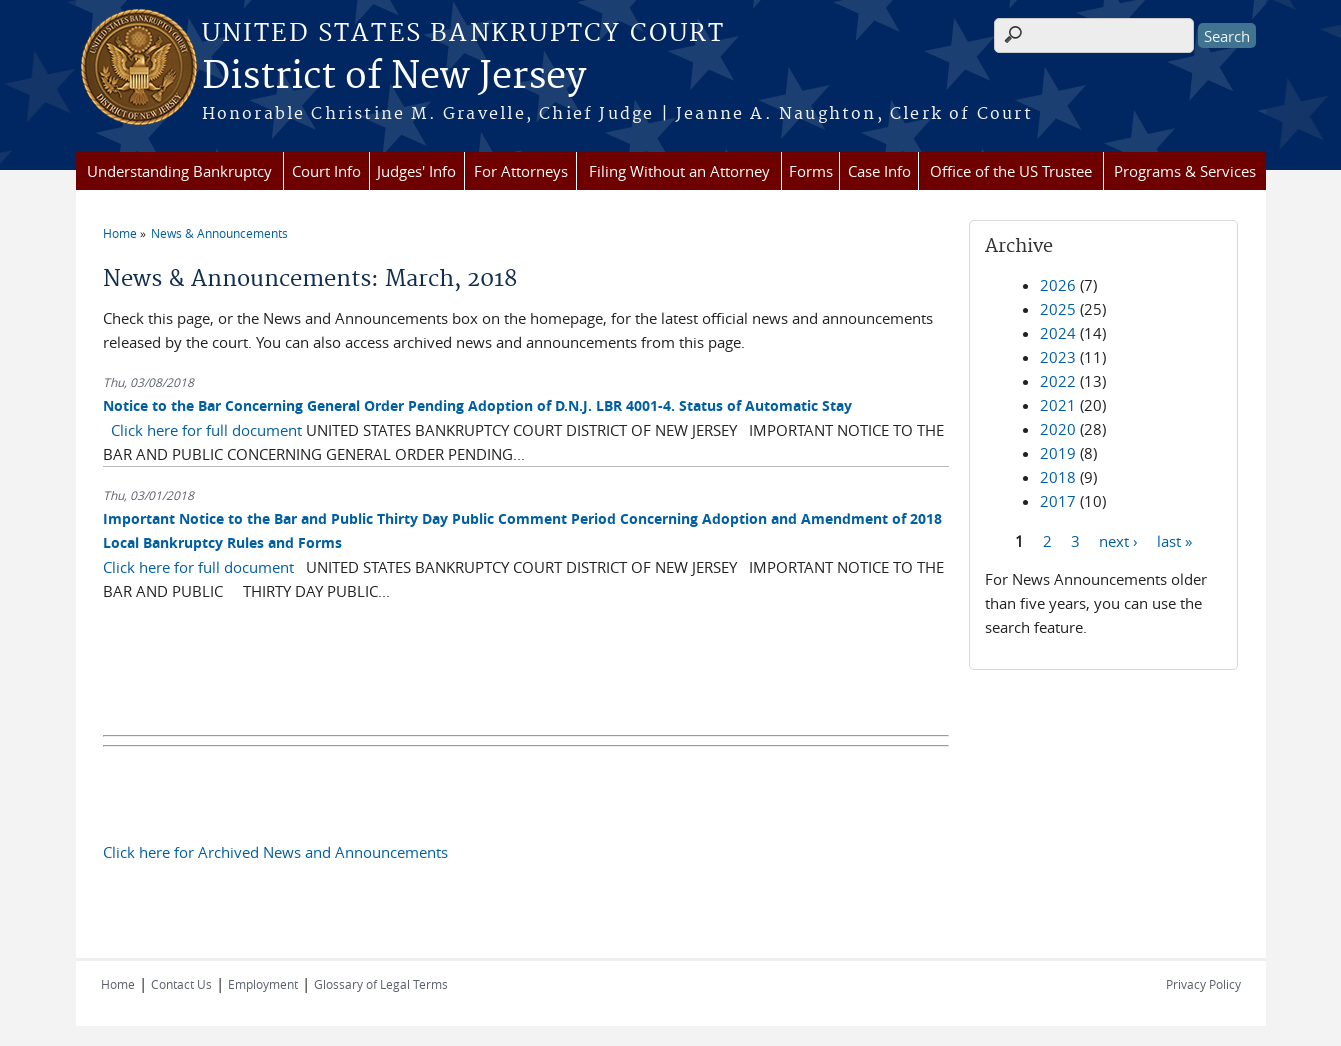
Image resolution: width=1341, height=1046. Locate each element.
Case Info (879, 171)
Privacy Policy (1203, 984)
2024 (1058, 333)
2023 (1058, 357)
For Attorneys (521, 171)
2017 (1058, 501)
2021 (1058, 405)
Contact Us (181, 984)
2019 (1058, 453)
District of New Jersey (394, 77)
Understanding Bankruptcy (179, 171)
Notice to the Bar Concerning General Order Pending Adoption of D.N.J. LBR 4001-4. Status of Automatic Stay (477, 405)
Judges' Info (416, 171)
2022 (1058, 381)
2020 (1058, 429)
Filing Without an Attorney (679, 171)
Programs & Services (1185, 171)
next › (1118, 540)
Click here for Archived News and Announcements (275, 852)
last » (1174, 540)
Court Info (326, 171)
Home (120, 233)
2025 (1058, 309)
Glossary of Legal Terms (381, 984)
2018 (1058, 477)
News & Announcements (219, 233)
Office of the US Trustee (1011, 171)
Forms (811, 171)
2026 (1058, 285)
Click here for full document (206, 430)
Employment (263, 984)
